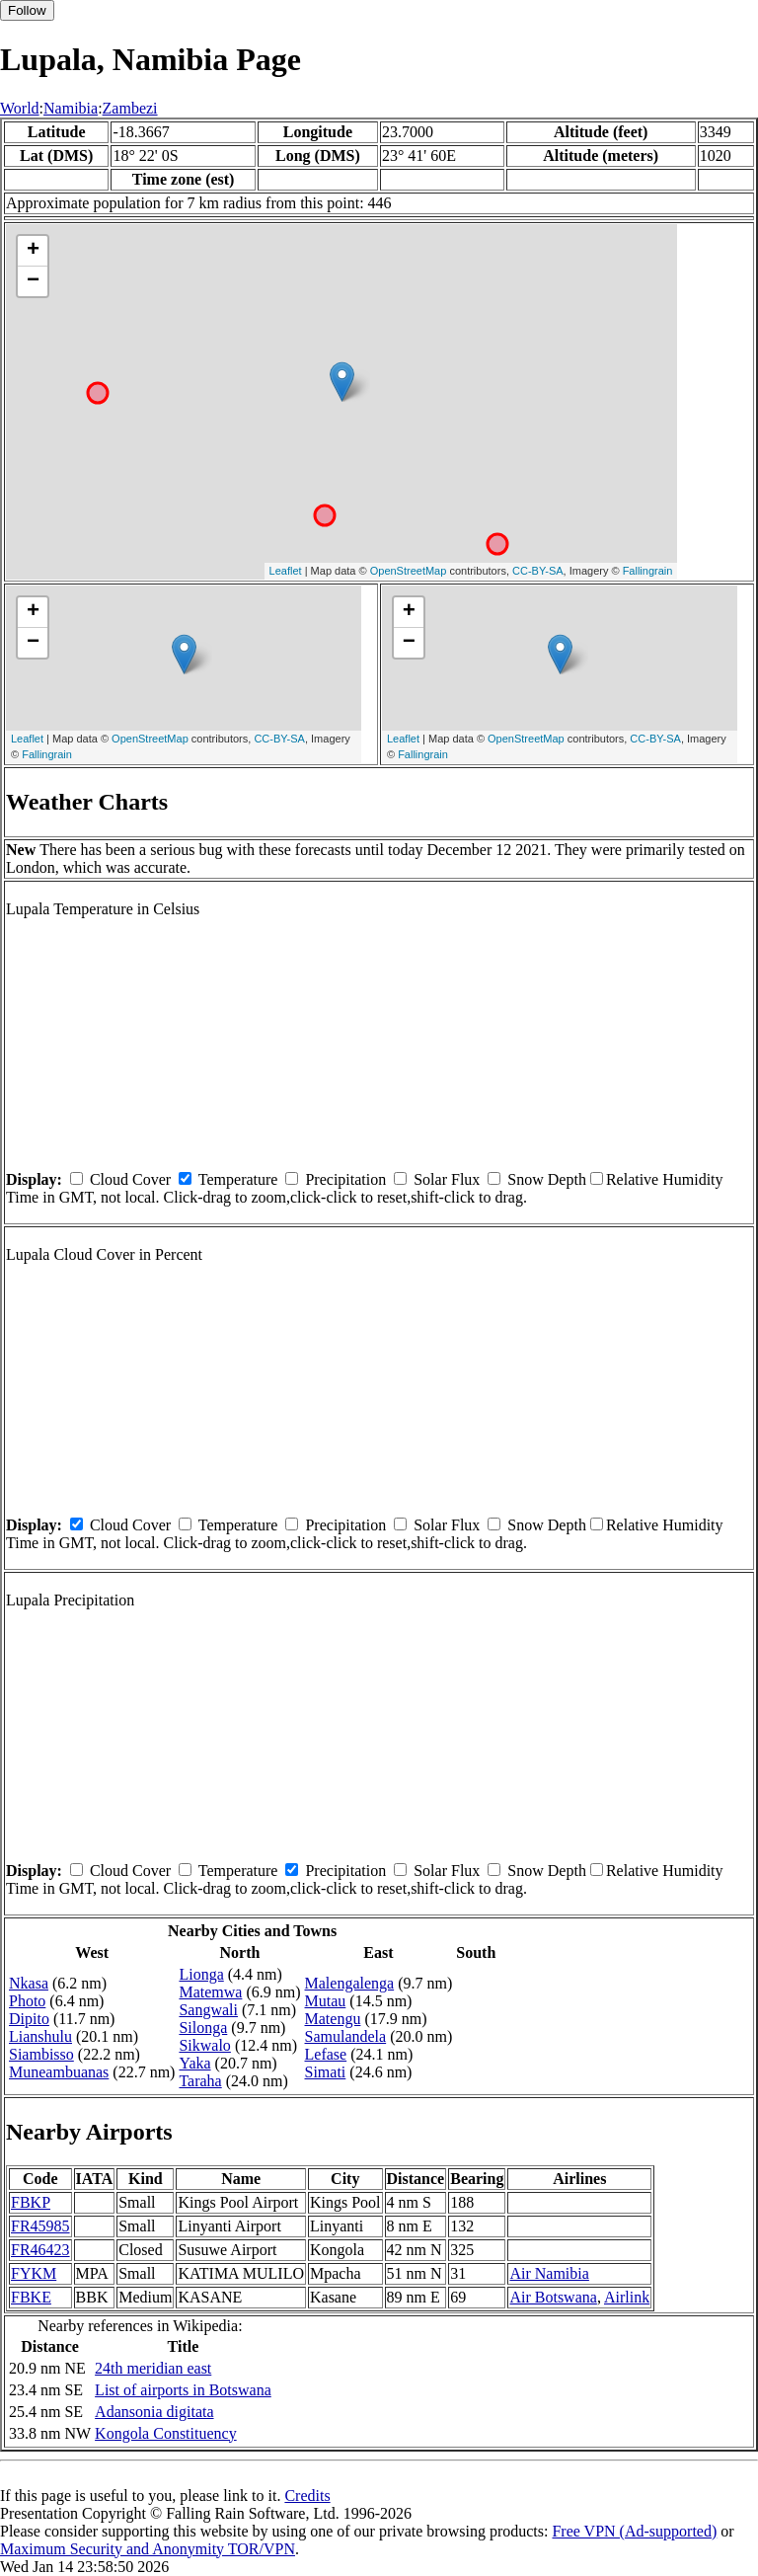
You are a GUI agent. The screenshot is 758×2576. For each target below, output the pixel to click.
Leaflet (285, 571)
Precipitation (345, 1179)
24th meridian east (153, 2368)
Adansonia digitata (154, 2411)
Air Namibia (548, 2273)
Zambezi (130, 108)
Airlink (626, 2297)
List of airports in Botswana (183, 2389)
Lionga (201, 1974)
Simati (325, 2072)
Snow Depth (546, 1179)
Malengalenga (350, 1983)
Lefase (326, 2054)
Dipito (29, 2018)
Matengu (333, 2018)
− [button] (33, 281)
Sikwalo (204, 2045)
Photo (27, 2000)
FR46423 (40, 2249)
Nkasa (28, 1983)
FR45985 (40, 2226)
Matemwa (210, 1992)
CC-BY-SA (538, 571)
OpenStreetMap (408, 571)
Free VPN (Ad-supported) (634, 2531)
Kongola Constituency (166, 2433)
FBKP (30, 2202)
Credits (307, 2495)
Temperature (238, 1179)
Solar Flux (447, 1179)
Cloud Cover (130, 1179)
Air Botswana (552, 2297)
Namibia (70, 108)
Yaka (194, 2063)
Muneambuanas (59, 2072)
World (19, 108)
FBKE (31, 2297)
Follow (27, 10)
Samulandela (346, 2036)
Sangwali (208, 2009)
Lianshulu (40, 2036)
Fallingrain (648, 571)
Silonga (203, 2027)
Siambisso (41, 2054)
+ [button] (33, 251)
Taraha (200, 2080)
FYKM (33, 2273)
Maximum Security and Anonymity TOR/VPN (147, 2548)
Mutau (325, 2000)
